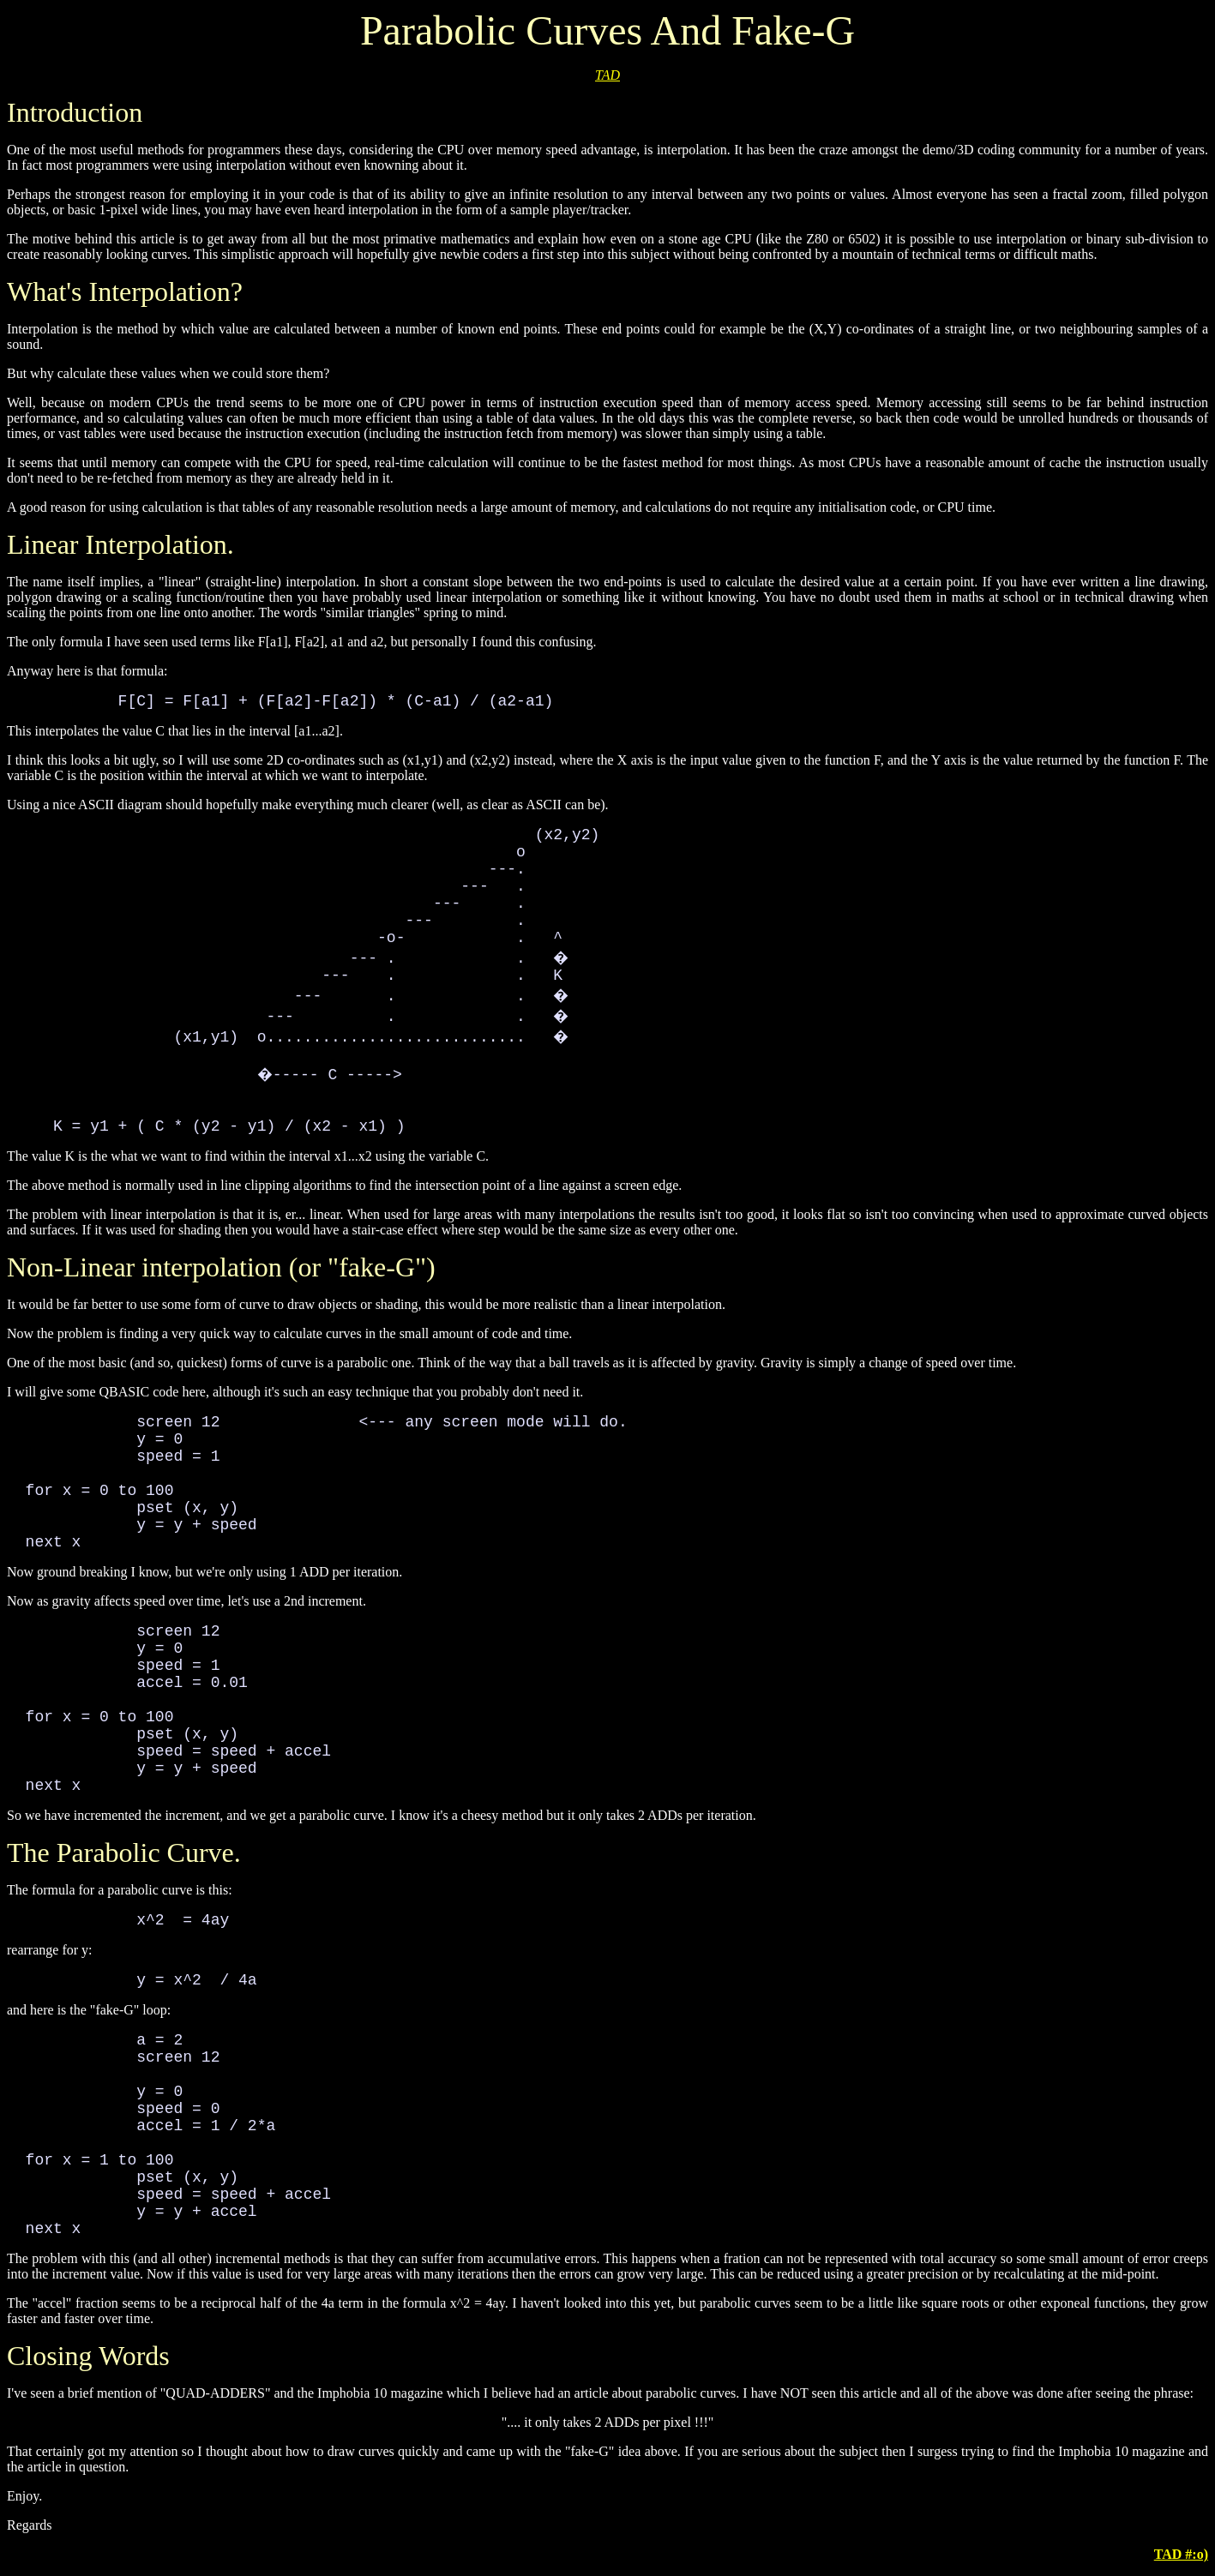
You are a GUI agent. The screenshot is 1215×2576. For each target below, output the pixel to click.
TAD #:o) (1181, 2554)
